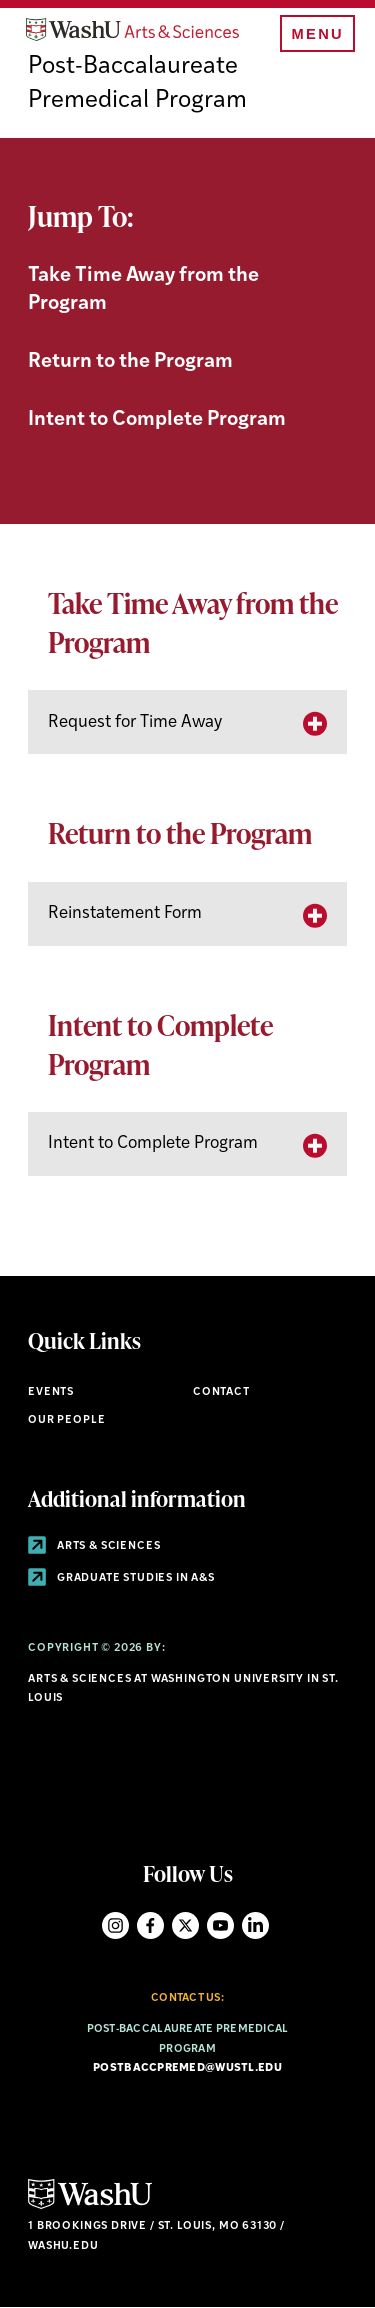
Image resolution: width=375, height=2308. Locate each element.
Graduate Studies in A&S (121, 1578)
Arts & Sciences (94, 1546)
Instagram (115, 1925)
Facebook (150, 1925)
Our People (66, 1420)
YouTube (220, 1925)
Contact (221, 1392)
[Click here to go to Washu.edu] (90, 2206)
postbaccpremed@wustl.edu (187, 2068)
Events (51, 1392)
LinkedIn (255, 1925)
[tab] (187, 722)
